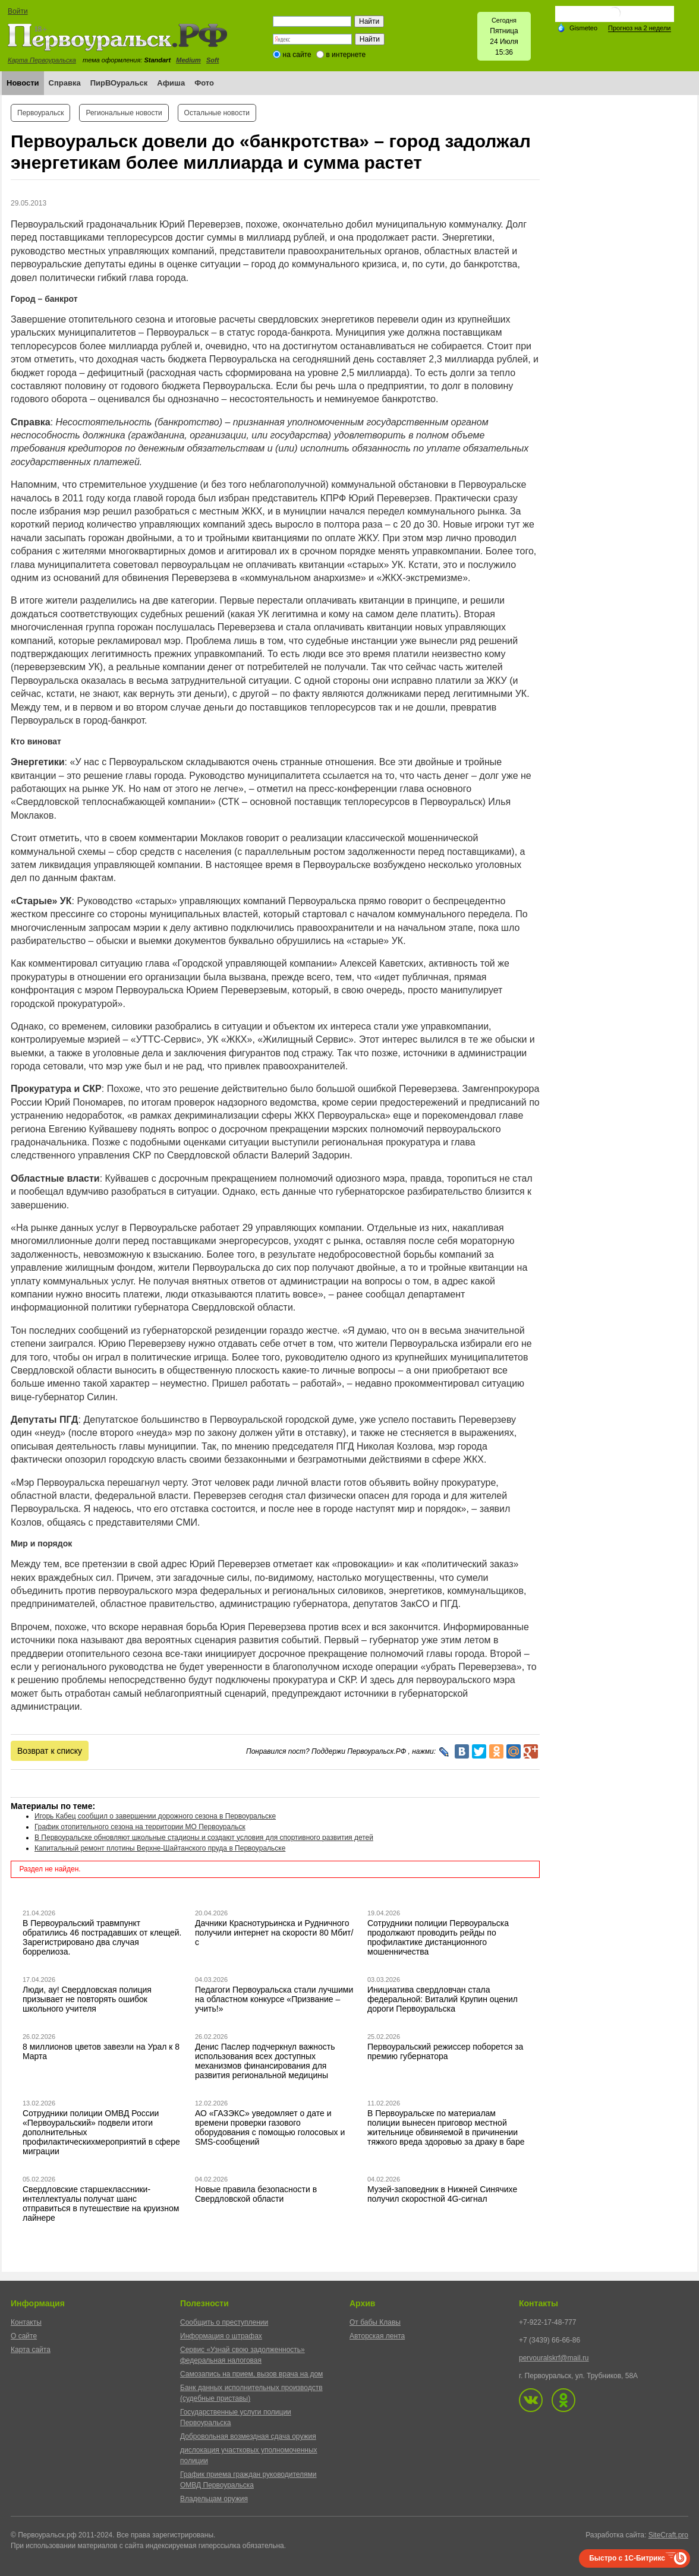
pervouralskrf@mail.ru (554, 2358)
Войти (18, 11)
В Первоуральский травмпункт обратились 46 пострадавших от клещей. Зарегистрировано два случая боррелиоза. (102, 1937)
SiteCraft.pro (668, 2535)
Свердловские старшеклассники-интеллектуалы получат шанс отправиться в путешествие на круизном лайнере (101, 2203)
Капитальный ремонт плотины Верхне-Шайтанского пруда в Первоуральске (159, 1848)
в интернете (346, 54)
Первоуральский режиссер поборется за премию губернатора (445, 2051)
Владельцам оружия (214, 2499)
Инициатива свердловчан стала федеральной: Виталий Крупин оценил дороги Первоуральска (442, 1999)
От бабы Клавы (375, 2322)
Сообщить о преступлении (224, 2322)
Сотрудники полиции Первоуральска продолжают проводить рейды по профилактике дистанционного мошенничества (438, 1937)
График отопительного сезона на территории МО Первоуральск (139, 1827)
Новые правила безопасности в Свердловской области (256, 2194)
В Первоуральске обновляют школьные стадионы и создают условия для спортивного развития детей (203, 1837)
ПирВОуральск (119, 82)
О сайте (24, 2336)
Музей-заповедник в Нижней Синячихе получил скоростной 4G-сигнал (442, 2194)
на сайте (297, 54)
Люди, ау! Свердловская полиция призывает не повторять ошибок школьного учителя (87, 1999)
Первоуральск (40, 113)
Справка (65, 82)
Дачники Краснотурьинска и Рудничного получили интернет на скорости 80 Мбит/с (274, 1932)
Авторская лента (377, 2336)
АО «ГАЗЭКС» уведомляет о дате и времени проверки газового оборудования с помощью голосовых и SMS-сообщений (270, 2127)
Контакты (26, 2322)
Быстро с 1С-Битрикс (627, 2558)
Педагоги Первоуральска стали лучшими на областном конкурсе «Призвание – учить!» (274, 1999)
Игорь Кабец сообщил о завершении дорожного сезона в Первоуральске (155, 1816)
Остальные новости (217, 113)
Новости (23, 82)
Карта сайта (31, 2349)
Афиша (171, 82)
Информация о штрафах (221, 2336)
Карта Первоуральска (42, 60)
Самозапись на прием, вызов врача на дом (251, 2374)
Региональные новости (124, 113)
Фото (204, 82)
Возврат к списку (49, 1751)
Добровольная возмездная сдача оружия (248, 2436)
